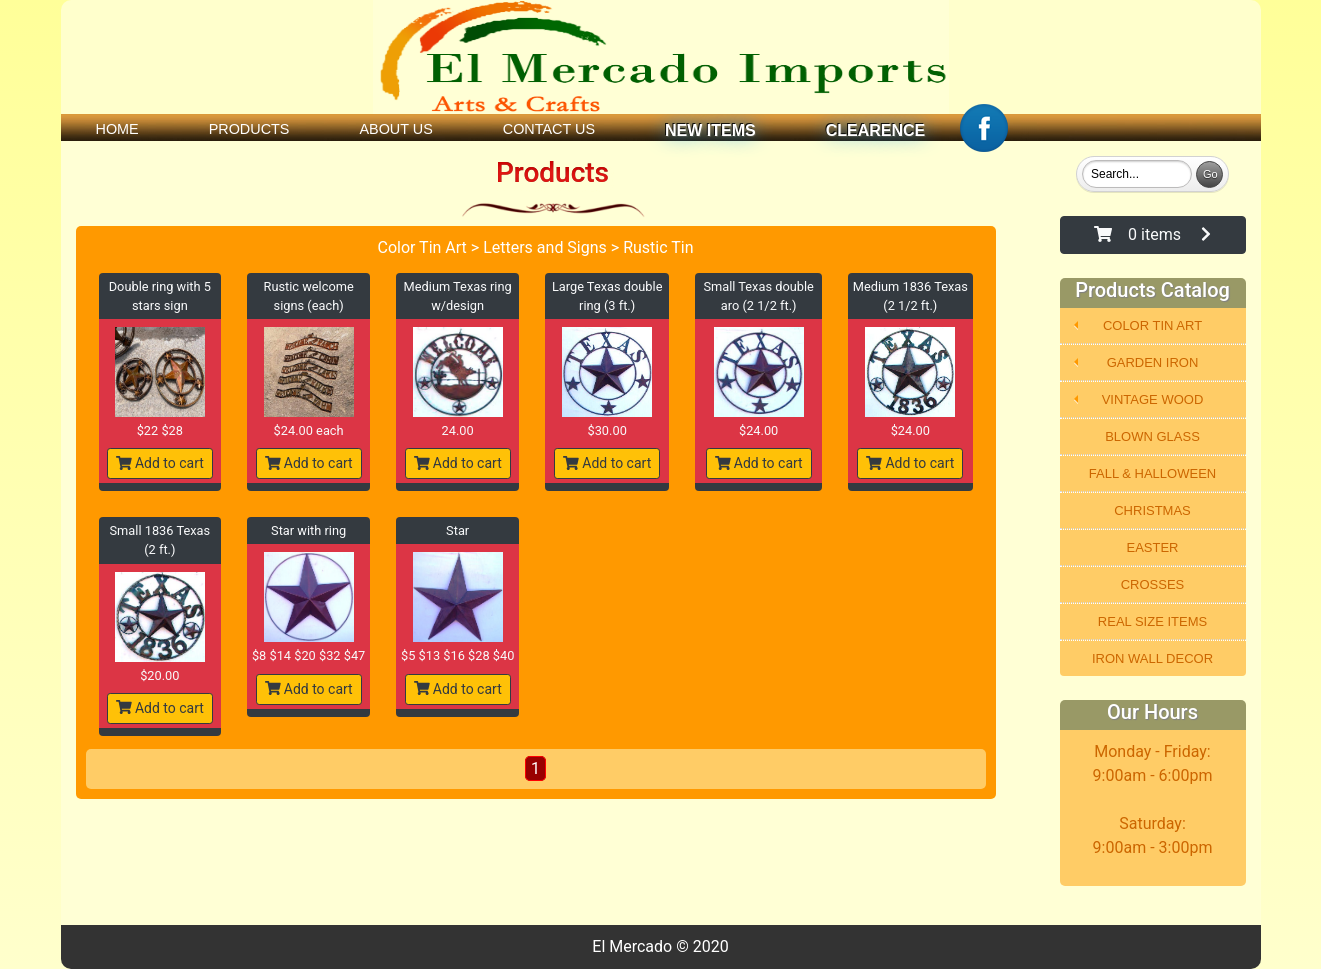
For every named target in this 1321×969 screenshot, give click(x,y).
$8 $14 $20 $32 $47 (308, 655)
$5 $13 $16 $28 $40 (457, 655)
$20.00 (159, 675)
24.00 (458, 430)
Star (457, 530)
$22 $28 (160, 430)
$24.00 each (309, 430)
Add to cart (160, 463)
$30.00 (606, 430)
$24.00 (758, 430)
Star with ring (308, 530)
